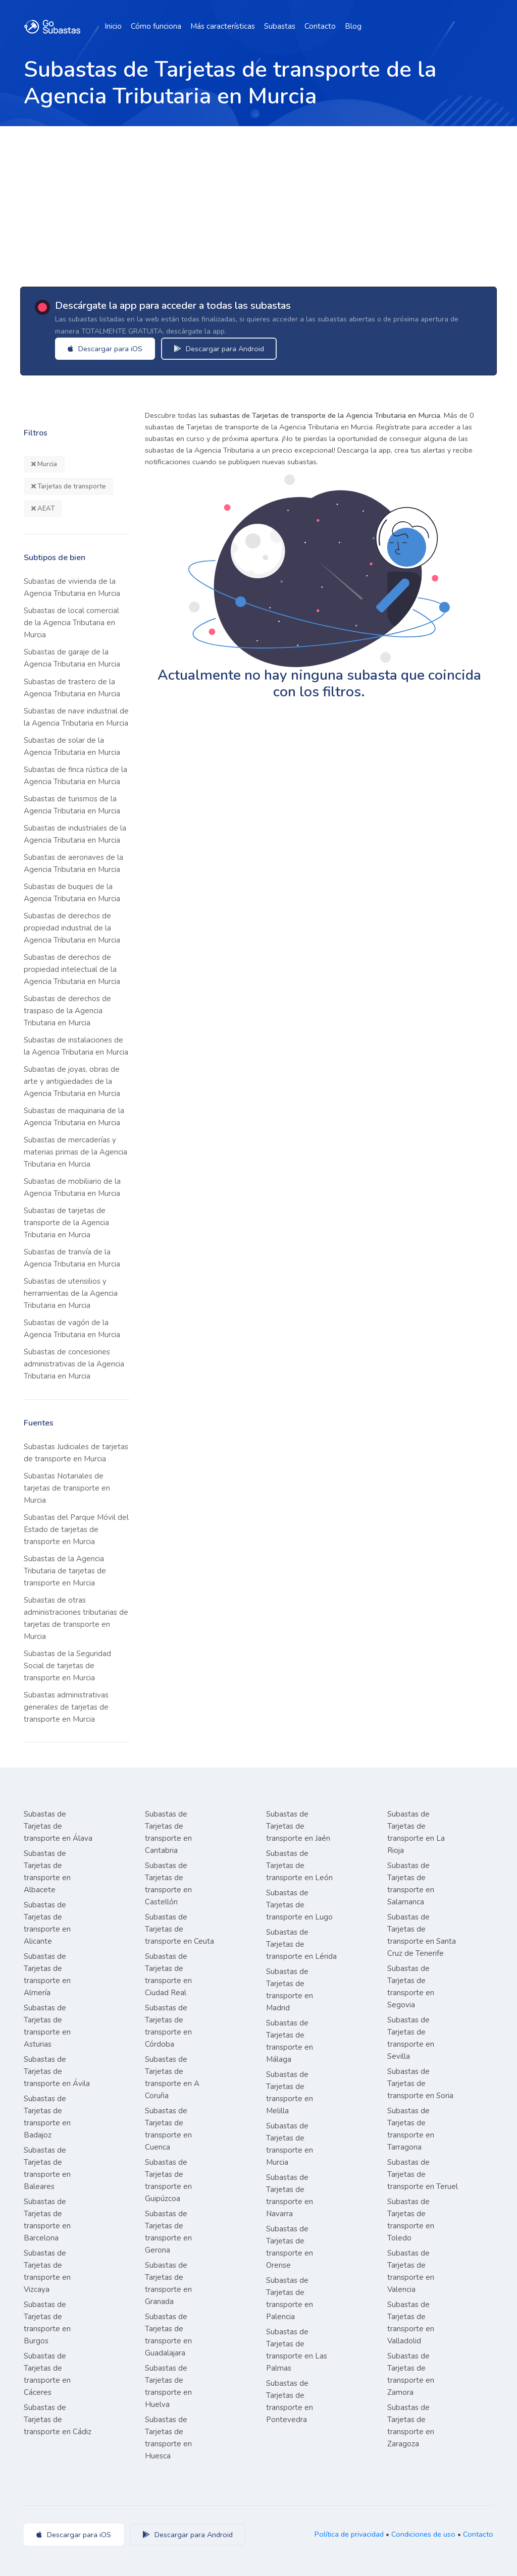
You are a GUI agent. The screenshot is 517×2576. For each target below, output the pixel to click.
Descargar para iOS (106, 349)
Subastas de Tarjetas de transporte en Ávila (57, 2071)
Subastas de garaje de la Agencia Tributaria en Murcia (72, 658)
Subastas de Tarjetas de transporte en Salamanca (410, 1883)
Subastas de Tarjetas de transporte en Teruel (422, 2174)
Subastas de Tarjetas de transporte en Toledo (410, 2220)
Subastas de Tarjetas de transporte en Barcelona (47, 2220)
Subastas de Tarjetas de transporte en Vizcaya (47, 2271)
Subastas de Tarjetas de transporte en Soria (420, 2083)
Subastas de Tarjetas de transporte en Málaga (289, 2041)
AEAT (43, 508)
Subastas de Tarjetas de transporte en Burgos (47, 2322)
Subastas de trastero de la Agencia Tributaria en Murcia (72, 688)
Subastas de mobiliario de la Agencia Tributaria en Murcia (72, 1187)
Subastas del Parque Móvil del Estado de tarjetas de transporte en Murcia (76, 1529)
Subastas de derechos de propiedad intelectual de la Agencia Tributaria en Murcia (72, 969)
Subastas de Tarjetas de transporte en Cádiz (57, 2419)
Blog (353, 26)
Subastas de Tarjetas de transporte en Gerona (168, 2232)
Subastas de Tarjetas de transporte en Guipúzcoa (168, 2180)
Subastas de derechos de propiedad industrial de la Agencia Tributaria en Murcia (72, 928)
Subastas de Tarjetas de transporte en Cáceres (47, 2374)
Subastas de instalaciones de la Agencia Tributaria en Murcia (76, 1046)
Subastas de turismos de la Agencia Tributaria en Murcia (72, 805)
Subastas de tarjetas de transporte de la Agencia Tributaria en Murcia (66, 1222)
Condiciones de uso (423, 2534)
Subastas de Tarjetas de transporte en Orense (289, 2247)
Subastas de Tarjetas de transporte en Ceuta (179, 1929)
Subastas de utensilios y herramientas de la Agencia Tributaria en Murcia (71, 1293)
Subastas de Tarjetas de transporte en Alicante (47, 1923)
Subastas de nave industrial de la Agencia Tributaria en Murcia (76, 717)
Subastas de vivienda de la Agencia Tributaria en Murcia (72, 587)
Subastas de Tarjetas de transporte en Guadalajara (168, 2335)
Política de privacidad (349, 2534)
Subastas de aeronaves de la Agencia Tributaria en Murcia (73, 863)
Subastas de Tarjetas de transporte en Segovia (410, 1986)
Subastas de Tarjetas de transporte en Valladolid (410, 2322)
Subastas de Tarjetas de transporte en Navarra (289, 2195)
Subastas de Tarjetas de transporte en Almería (47, 1974)
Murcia (44, 464)
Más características (222, 26)
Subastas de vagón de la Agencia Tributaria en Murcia (72, 1329)
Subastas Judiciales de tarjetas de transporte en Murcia (76, 1453)
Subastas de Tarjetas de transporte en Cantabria (168, 1832)
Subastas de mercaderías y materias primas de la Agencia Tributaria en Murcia (75, 1152)
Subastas (279, 26)
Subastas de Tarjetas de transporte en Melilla (289, 2092)
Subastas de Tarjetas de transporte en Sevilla (410, 2038)
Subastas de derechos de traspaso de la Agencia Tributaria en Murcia (67, 1011)
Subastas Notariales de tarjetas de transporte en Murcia (67, 1488)
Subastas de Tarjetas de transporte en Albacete (47, 1871)
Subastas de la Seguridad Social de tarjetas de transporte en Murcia (67, 1666)
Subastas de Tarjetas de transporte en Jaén (298, 1826)
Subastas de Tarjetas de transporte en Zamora (410, 2374)
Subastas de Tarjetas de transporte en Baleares (47, 2168)
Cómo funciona (156, 26)
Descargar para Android (220, 349)
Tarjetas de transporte (68, 486)
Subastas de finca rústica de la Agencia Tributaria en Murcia (75, 775)
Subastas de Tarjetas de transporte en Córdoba (168, 2026)
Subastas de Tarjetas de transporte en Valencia (410, 2271)
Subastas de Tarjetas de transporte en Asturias (47, 2026)
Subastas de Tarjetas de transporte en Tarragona (410, 2129)
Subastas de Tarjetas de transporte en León (299, 1865)
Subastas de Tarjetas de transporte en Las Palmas (296, 2350)
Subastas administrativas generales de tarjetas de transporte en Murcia (66, 1707)
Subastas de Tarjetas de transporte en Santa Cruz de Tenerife (421, 1935)
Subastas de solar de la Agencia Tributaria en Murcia (72, 746)
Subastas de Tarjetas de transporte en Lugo (299, 1905)
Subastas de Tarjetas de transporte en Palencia (289, 2298)
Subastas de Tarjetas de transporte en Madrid (289, 1989)
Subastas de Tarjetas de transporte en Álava (58, 1826)
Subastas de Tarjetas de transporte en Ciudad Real (168, 1974)
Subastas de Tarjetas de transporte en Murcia (289, 2144)
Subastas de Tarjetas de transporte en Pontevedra (289, 2401)
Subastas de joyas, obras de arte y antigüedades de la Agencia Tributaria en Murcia (72, 1081)
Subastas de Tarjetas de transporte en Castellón (168, 1883)
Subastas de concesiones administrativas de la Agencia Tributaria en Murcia (74, 1364)
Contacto (320, 26)
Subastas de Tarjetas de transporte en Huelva (168, 2386)
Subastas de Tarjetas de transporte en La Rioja (416, 1832)
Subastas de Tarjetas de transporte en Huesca (168, 2438)
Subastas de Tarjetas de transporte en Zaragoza (410, 2425)
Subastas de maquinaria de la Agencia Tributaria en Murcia (74, 1117)
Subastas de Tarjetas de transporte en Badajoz (47, 2117)
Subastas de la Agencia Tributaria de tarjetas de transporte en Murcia (65, 1571)
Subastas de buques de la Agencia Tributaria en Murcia (72, 893)
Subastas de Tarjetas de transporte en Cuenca (168, 2129)
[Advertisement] (258, 201)
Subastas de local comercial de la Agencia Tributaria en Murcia (71, 623)
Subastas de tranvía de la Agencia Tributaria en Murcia (72, 1258)
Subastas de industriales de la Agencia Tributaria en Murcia (75, 834)
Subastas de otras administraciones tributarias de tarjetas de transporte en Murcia (76, 1618)
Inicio (113, 26)
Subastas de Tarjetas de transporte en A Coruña (172, 2077)
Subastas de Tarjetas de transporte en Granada (168, 2283)
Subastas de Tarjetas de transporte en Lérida (301, 1944)
